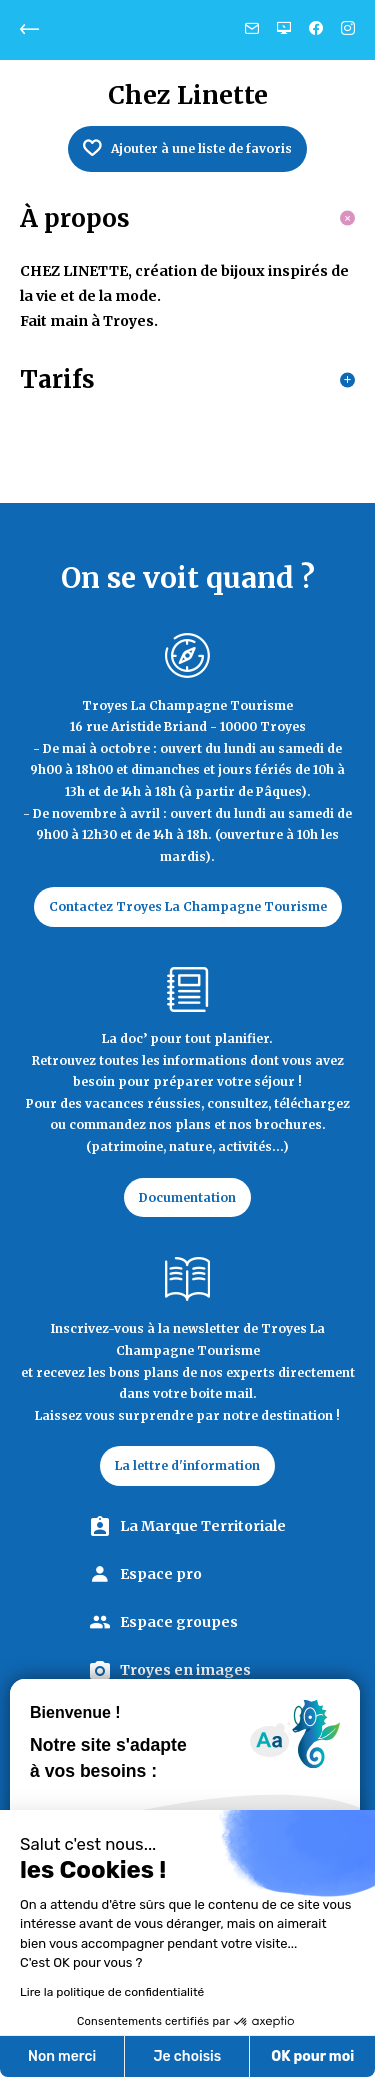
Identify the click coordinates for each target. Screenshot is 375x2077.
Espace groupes (179, 1622)
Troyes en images (185, 1670)
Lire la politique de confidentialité (107, 1992)
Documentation (187, 1197)
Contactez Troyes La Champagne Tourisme (188, 906)
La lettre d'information (187, 1465)
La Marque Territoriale (203, 1526)
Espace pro (161, 1574)
